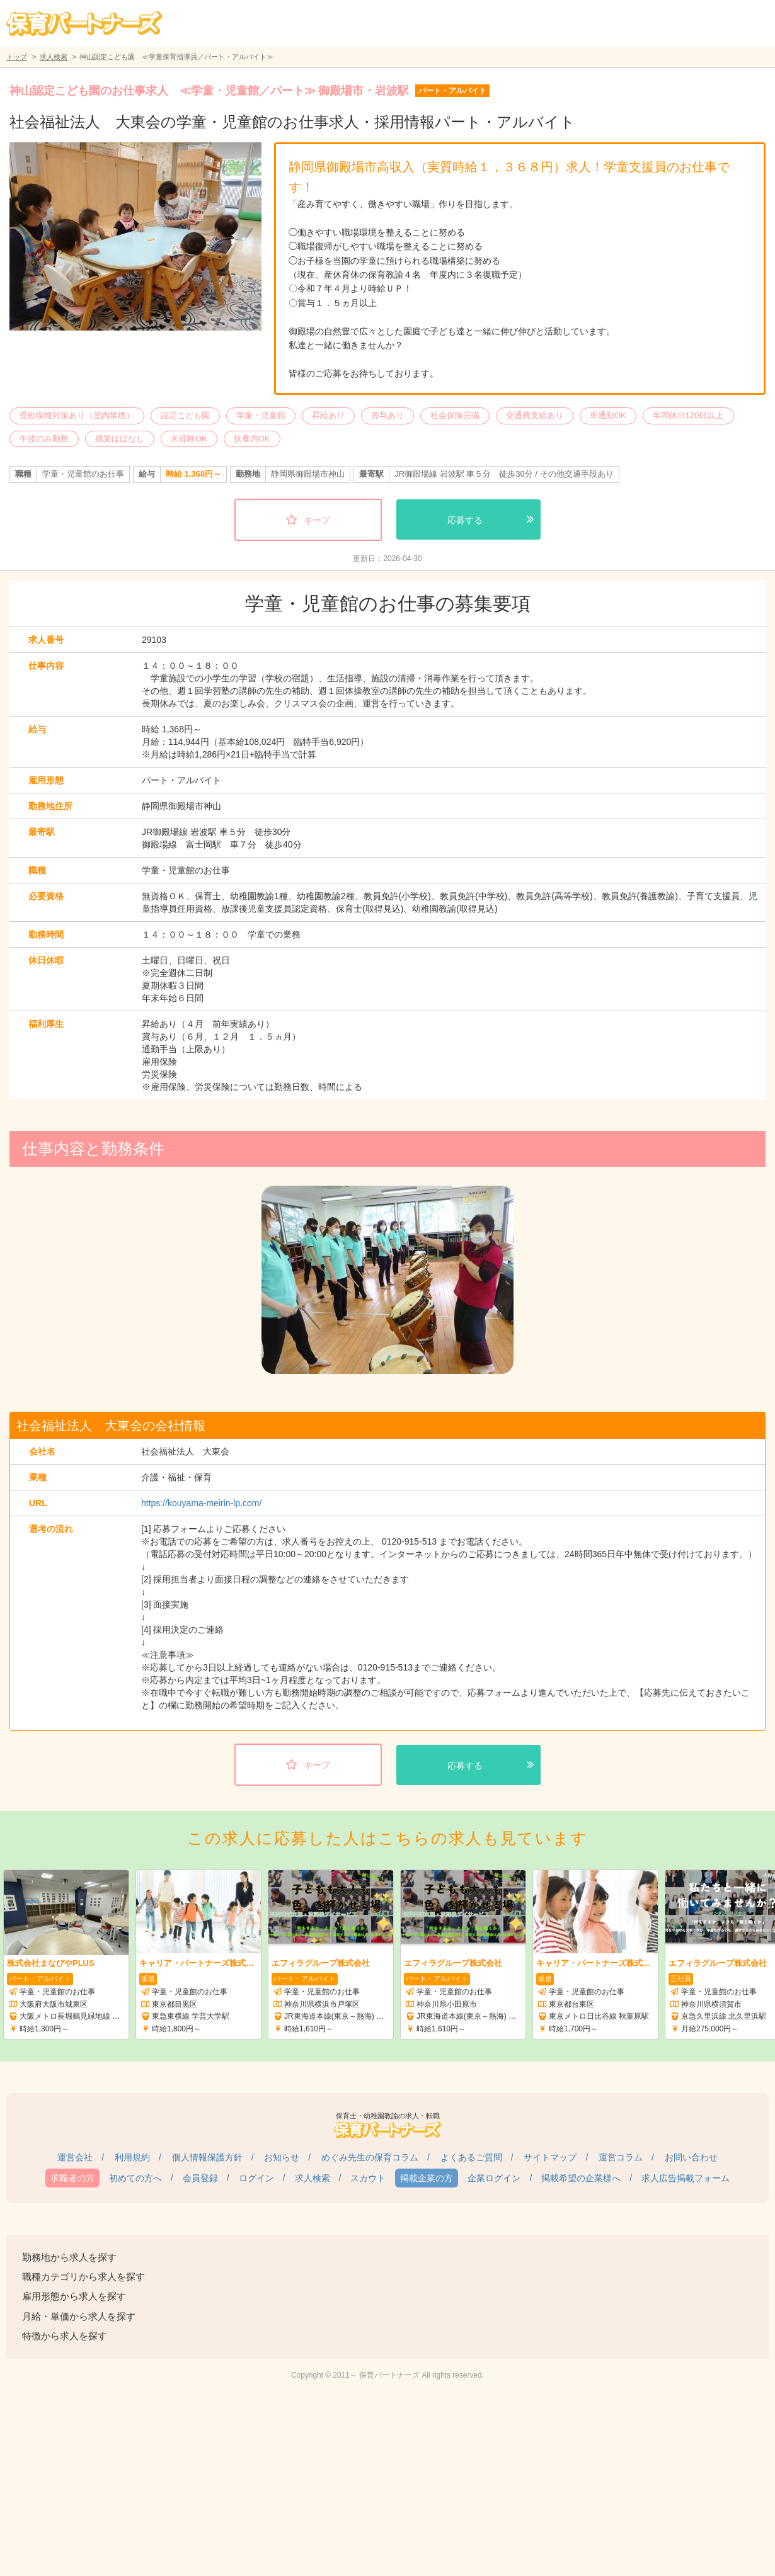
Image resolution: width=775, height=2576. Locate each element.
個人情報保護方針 (207, 2157)
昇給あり (328, 415)
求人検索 (53, 56)
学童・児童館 (260, 415)
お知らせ (281, 2157)
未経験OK (189, 438)
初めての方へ (135, 2178)
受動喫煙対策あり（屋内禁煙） (77, 415)
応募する (465, 520)
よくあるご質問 (471, 2157)
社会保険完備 (454, 415)
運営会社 (75, 2157)
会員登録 (200, 2178)
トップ (16, 56)
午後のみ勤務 (44, 438)
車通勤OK (608, 415)
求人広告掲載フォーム (685, 2178)
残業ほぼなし (119, 438)
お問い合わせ (691, 2157)
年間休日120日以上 (688, 415)
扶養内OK (252, 438)
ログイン (256, 2178)
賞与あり (387, 415)
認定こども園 (185, 415)
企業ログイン (494, 2178)
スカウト (368, 2178)
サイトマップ (550, 2157)
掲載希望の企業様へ (581, 2178)
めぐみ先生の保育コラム (369, 2157)
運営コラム (621, 2157)
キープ (317, 520)
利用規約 (132, 2157)
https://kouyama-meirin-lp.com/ (201, 1503)
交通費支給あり (534, 415)
